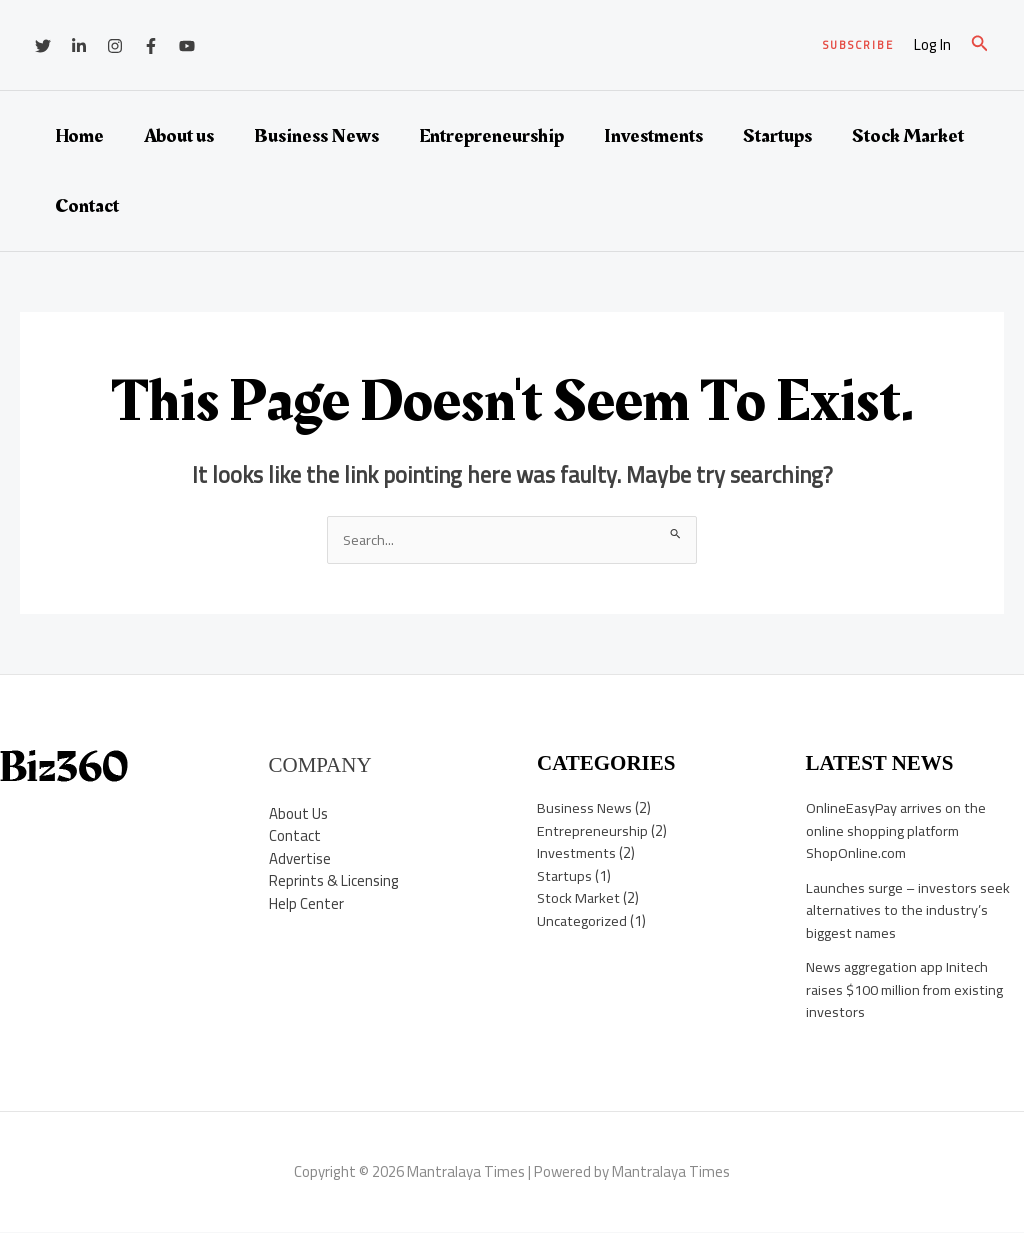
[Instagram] (115, 46)
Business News (316, 136)
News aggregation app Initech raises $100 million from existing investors (909, 990)
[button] (858, 45)
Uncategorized (584, 921)
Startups (777, 136)
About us (179, 136)
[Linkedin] (79, 46)
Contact (87, 206)
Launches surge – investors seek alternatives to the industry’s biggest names (910, 911)
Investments (653, 136)
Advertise (300, 858)
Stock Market (908, 136)
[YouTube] (187, 46)
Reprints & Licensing (334, 881)
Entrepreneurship (491, 136)
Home (79, 136)
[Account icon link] (932, 45)
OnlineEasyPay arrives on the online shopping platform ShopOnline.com (898, 831)
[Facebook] (151, 46)
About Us (298, 813)
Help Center (306, 903)
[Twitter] (43, 46)
